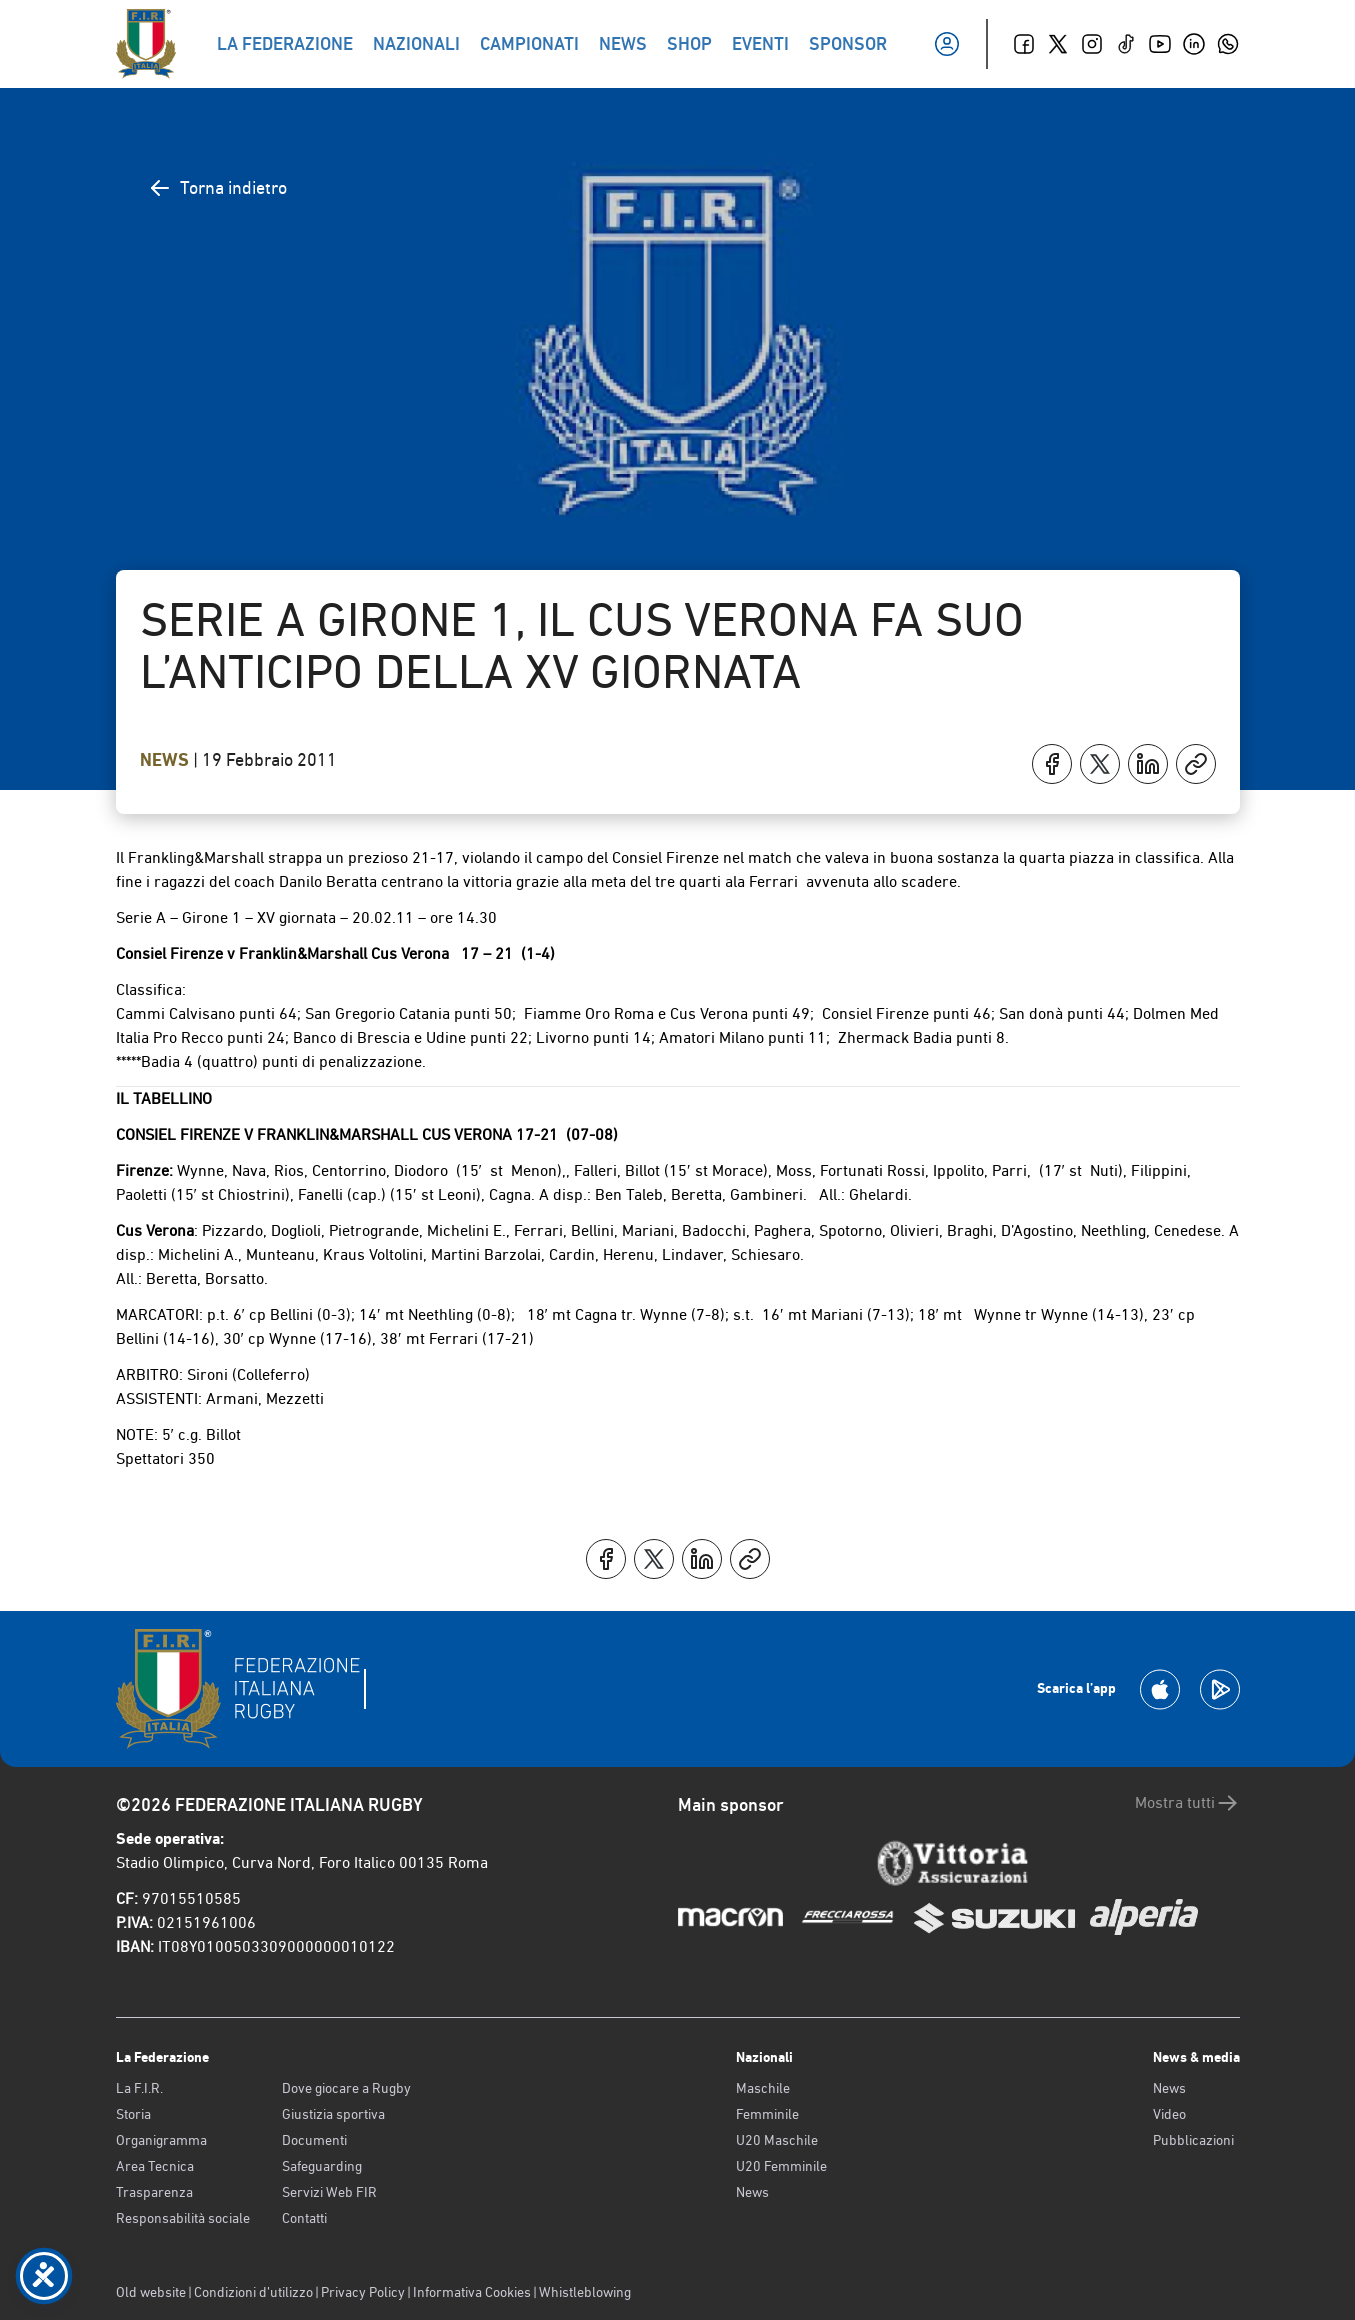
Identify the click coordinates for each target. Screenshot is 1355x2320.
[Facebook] (1024, 44)
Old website (151, 2292)
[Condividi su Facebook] (1052, 764)
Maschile (763, 2088)
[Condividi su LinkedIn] (1148, 764)
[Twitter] (1058, 44)
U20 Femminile (781, 2166)
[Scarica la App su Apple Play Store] (1160, 1689)
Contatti (304, 2218)
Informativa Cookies (472, 2292)
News (166, 760)
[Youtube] (1160, 44)
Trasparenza (154, 2192)
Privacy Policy (363, 2292)
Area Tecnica (155, 2166)
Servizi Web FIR (329, 2192)
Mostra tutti (1187, 1803)
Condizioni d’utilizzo (253, 2292)
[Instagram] (1092, 44)
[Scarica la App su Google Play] (1220, 1689)
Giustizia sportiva (333, 2114)
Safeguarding (322, 2166)
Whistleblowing (585, 2292)
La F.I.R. (139, 2088)
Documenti (314, 2140)
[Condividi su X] (1100, 764)
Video (1169, 2114)
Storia (133, 2114)
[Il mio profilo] (947, 44)
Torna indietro (217, 188)
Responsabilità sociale (183, 2218)
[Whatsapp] (1228, 44)
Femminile (767, 2114)
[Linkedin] (1194, 44)
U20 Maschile (777, 2140)
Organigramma (161, 2140)
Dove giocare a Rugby (346, 2088)
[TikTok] (1126, 44)
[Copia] (1196, 764)
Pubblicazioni (1193, 2140)
